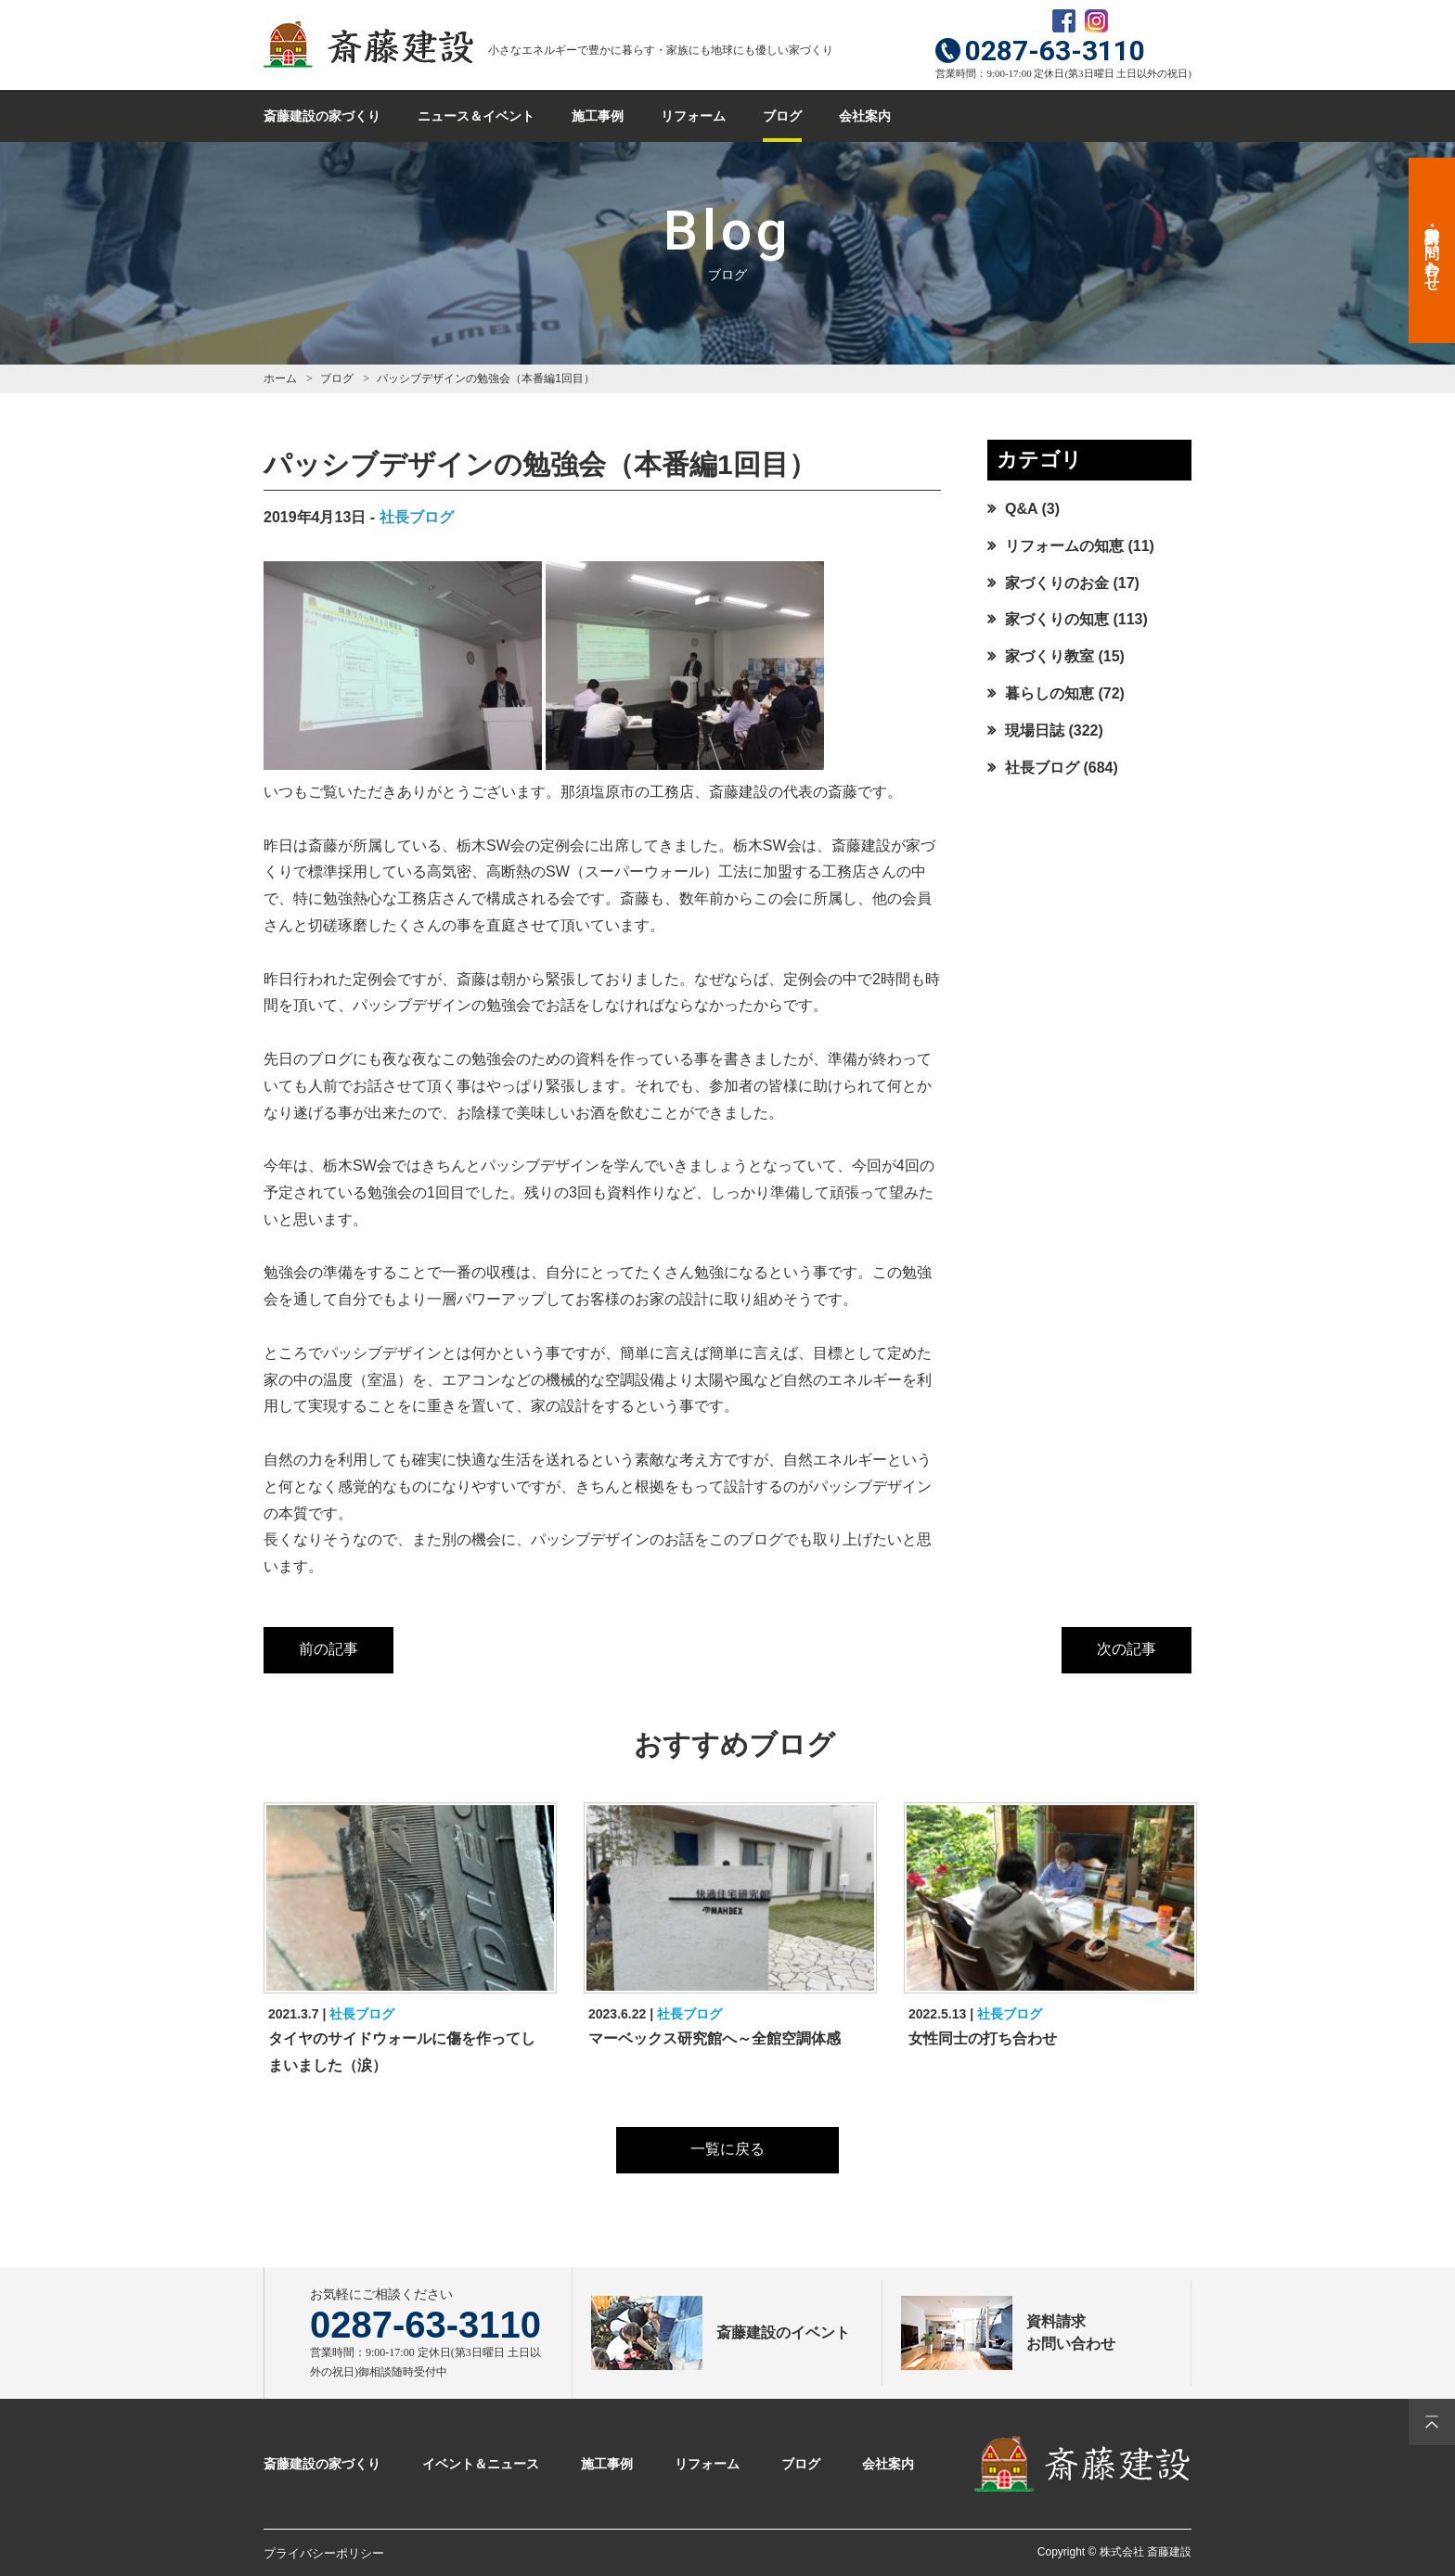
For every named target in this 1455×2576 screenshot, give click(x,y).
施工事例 (598, 116)
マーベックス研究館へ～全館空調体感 (714, 2038)
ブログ (782, 116)
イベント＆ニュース (480, 2463)
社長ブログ (417, 517)
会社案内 (865, 116)
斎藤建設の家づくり (322, 116)
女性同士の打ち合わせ (982, 2038)
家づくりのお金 (1057, 583)
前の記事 (328, 1649)
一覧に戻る (727, 2149)
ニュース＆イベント (476, 116)
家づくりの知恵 (1057, 619)
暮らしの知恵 (1049, 693)
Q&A (1021, 509)
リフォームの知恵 (1064, 546)
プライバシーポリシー (324, 2553)
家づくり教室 (1049, 656)
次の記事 (1126, 1649)
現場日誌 (1034, 730)
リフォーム (693, 116)
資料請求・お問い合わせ (1432, 250)
